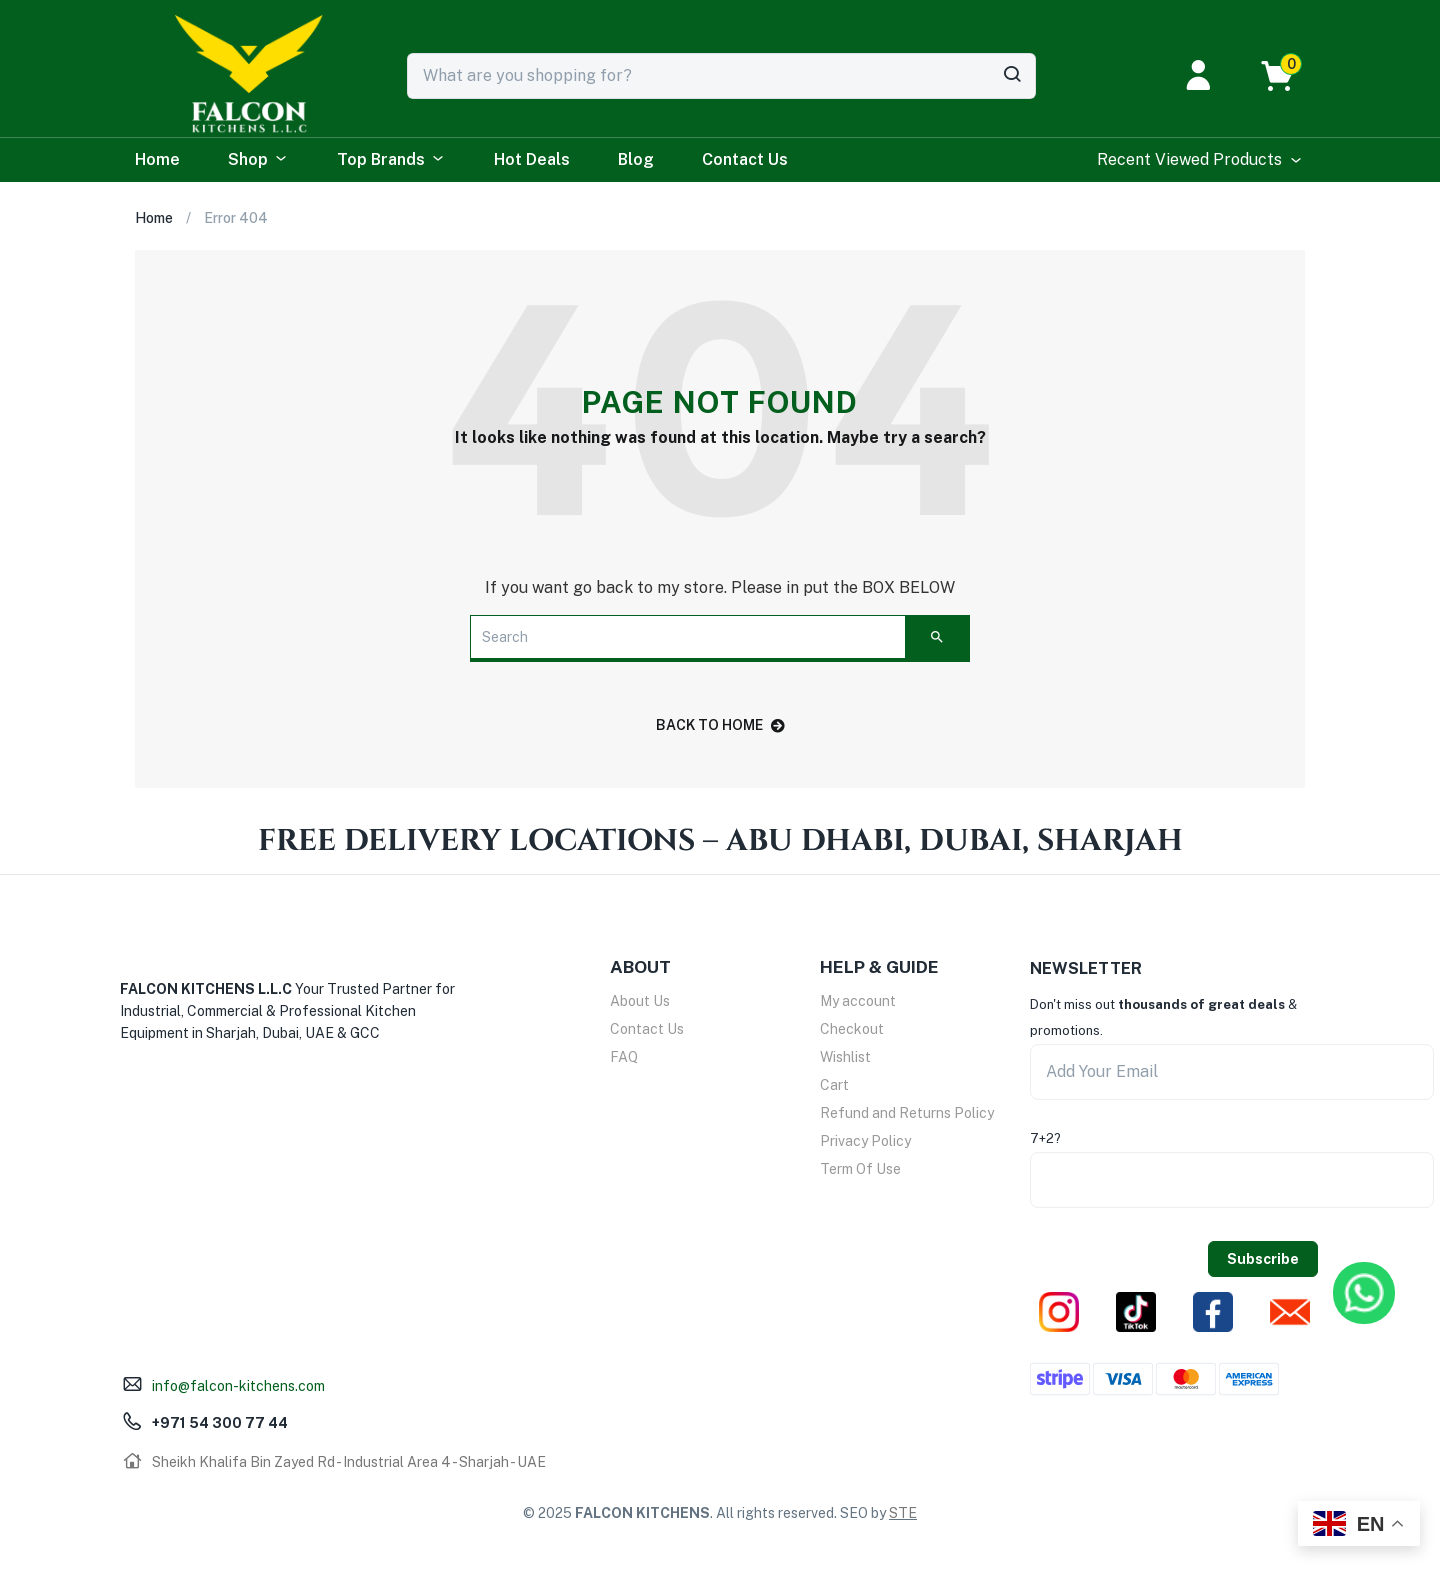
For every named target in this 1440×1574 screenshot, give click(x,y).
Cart (834, 1085)
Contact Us (745, 159)
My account (858, 1001)
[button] (1287, 76)
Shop (258, 160)
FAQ (624, 1057)
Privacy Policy (865, 1141)
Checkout (852, 1029)
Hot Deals (532, 159)
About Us (640, 1001)
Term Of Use (860, 1169)
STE (903, 1513)
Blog (636, 159)
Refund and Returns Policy (907, 1113)
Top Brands (391, 160)
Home (157, 159)
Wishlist (845, 1057)
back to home (720, 725)
